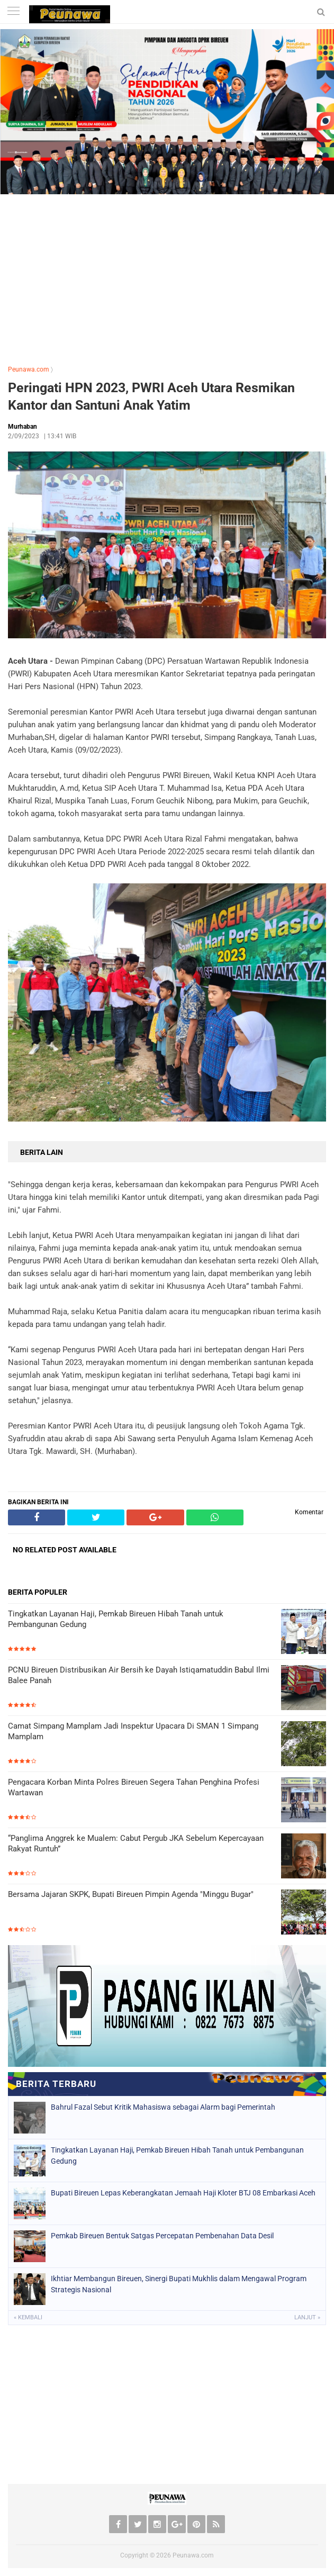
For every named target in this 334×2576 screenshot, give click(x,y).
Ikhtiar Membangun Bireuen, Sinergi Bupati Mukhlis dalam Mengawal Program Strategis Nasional (178, 2284)
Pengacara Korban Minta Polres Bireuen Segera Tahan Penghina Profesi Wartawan (133, 1787)
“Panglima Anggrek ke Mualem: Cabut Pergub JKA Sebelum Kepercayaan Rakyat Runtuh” (136, 1843)
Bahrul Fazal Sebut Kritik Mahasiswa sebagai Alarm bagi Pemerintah (163, 2107)
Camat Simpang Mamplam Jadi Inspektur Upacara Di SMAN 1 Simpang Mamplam (133, 1731)
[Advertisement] (167, 277)
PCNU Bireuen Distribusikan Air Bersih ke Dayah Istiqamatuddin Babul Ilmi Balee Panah (138, 1675)
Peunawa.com (28, 369)
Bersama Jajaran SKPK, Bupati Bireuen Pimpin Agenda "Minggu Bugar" (131, 1894)
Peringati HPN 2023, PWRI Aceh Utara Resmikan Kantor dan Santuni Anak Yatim (151, 396)
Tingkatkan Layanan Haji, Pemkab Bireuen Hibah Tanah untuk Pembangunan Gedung (115, 1619)
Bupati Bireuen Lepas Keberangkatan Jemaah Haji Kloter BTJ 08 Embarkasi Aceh (183, 2193)
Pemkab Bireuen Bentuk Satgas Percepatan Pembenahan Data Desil (162, 2235)
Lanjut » (307, 2317)
